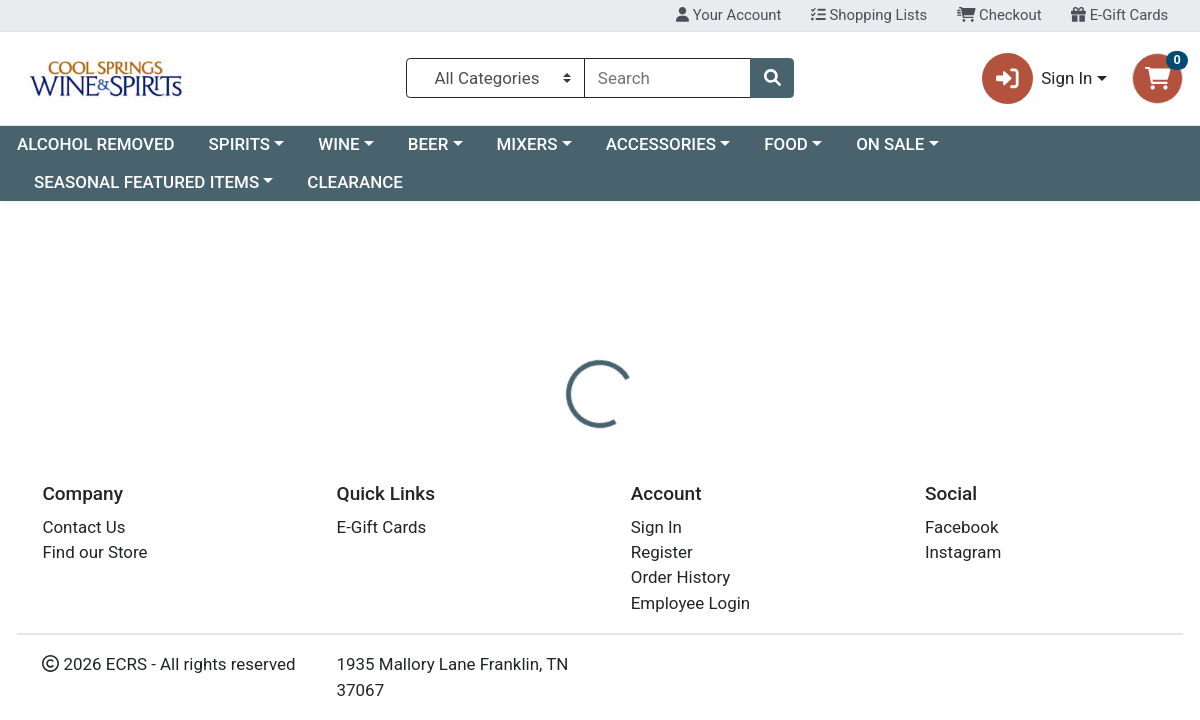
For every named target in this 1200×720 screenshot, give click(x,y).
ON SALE (890, 144)
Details (556, 472)
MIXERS (527, 144)
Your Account (728, 15)
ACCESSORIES (661, 144)
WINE (338, 144)
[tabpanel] (850, 560)
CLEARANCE (355, 182)
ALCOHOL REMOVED (96, 144)
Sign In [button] (1037, 78)
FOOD (786, 144)
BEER (428, 144)
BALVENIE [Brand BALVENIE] (747, 552)
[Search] (667, 78)
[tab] (556, 472)
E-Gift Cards (1119, 15)
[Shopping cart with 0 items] (1157, 78)
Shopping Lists (869, 15)
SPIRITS (240, 144)
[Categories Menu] (496, 78)
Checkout (999, 15)
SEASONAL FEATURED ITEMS (146, 182)
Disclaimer (650, 472)
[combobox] (667, 78)
